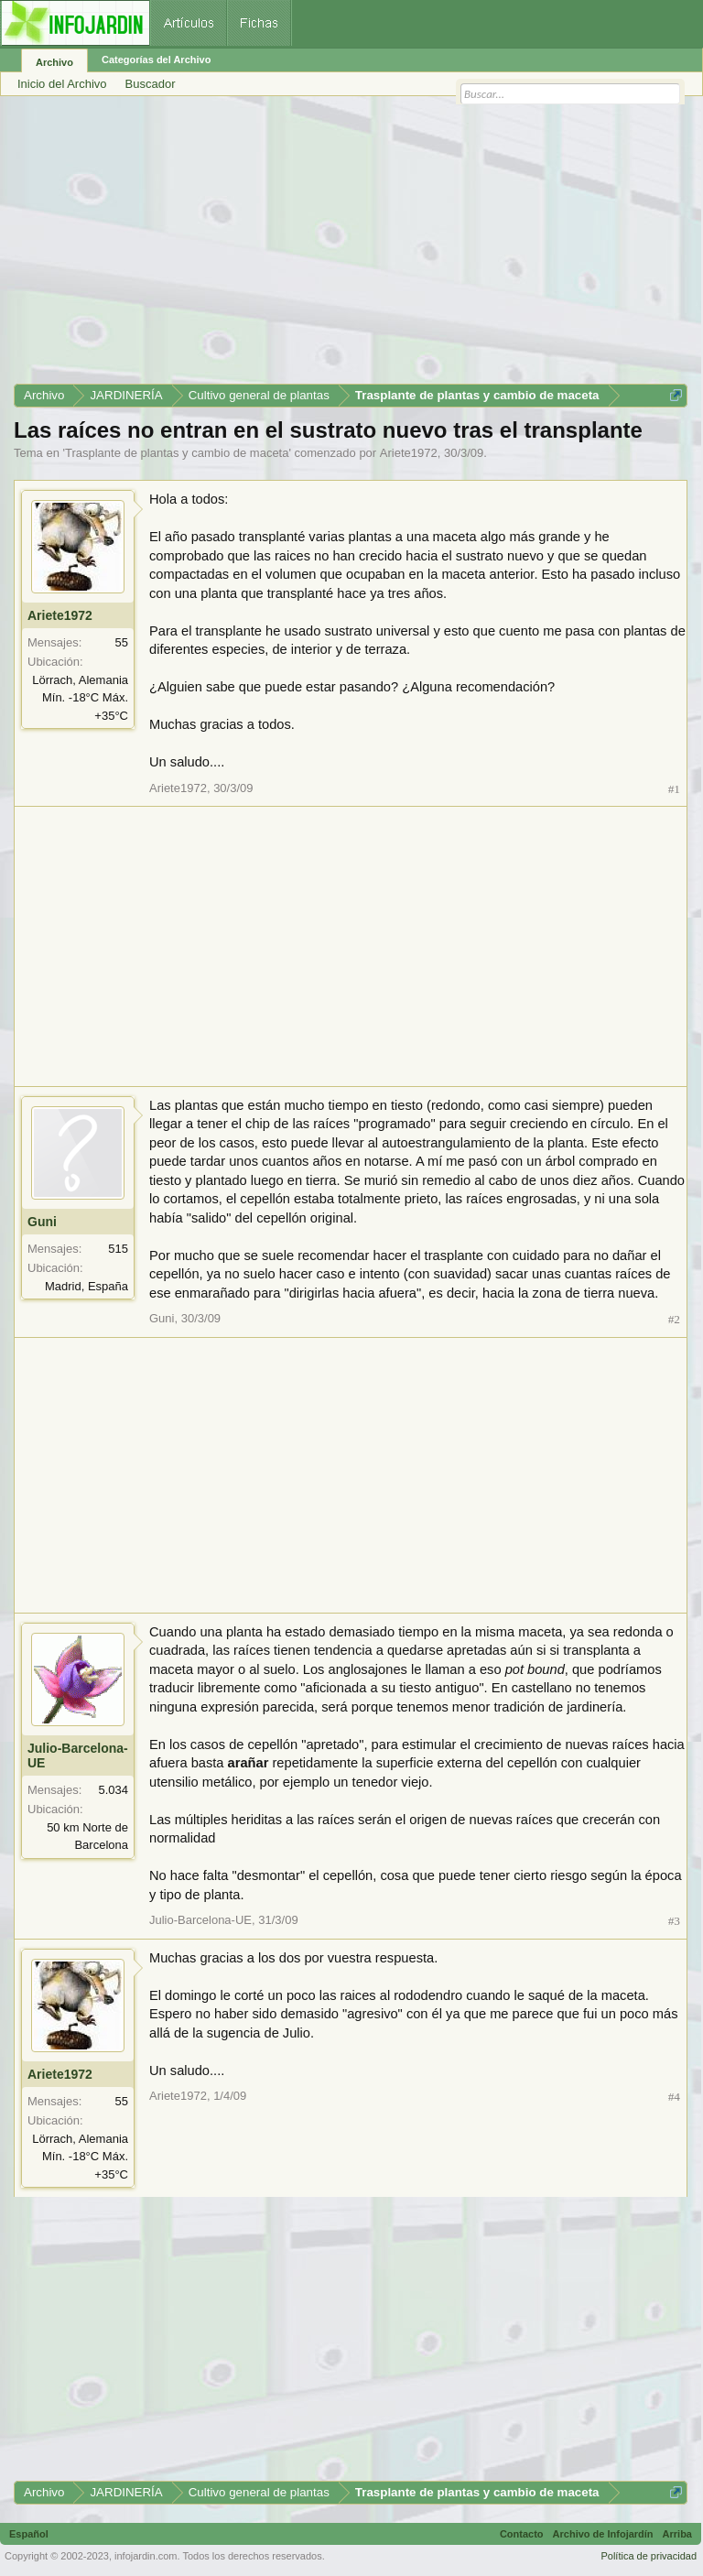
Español (29, 2533)
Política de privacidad (648, 2555)
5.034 (113, 1790)
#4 (674, 2096)
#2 (674, 1319)
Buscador (150, 84)
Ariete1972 (409, 453)
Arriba (677, 2533)
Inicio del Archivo (62, 84)
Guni (42, 1221)
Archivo (54, 62)
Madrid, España (86, 1286)
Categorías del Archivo (156, 59)
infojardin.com (145, 2555)
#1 (674, 789)
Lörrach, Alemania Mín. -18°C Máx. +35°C (80, 698)
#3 (674, 1921)
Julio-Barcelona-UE (77, 1755)
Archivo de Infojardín (603, 2533)
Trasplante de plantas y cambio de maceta (177, 453)
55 (121, 642)
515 (118, 1248)
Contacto (522, 2533)
